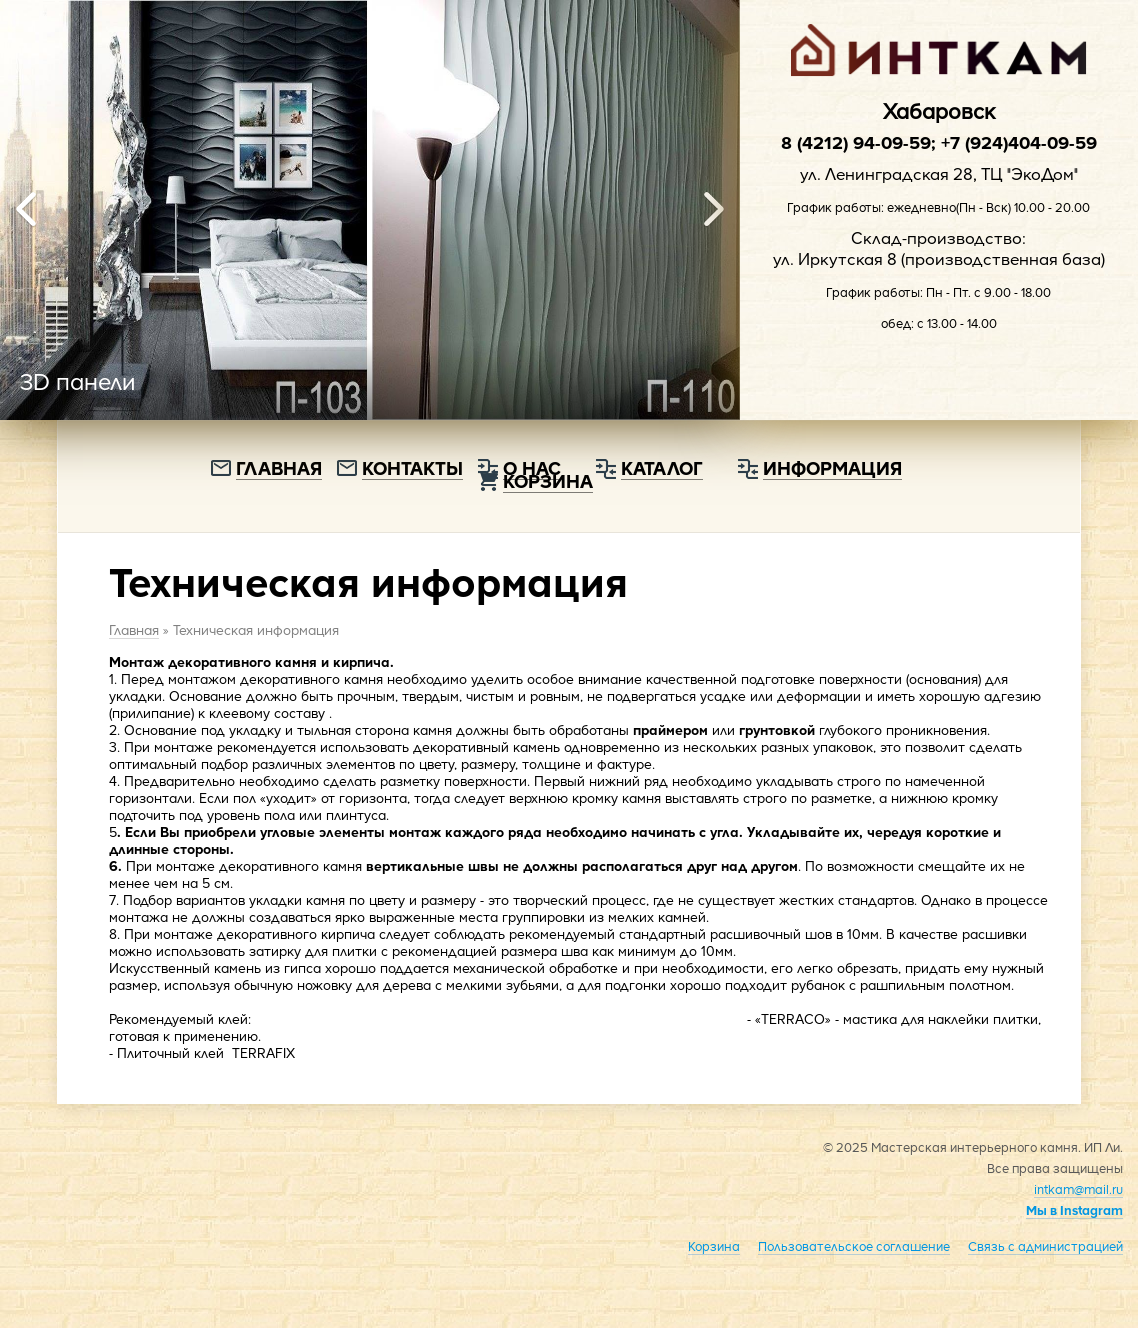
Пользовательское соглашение (854, 1246)
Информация (832, 467)
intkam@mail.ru (1078, 1189)
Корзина (714, 1246)
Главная (279, 467)
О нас (532, 467)
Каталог (662, 467)
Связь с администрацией (1045, 1246)
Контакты (412, 467)
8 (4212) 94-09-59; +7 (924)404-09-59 (939, 142)
